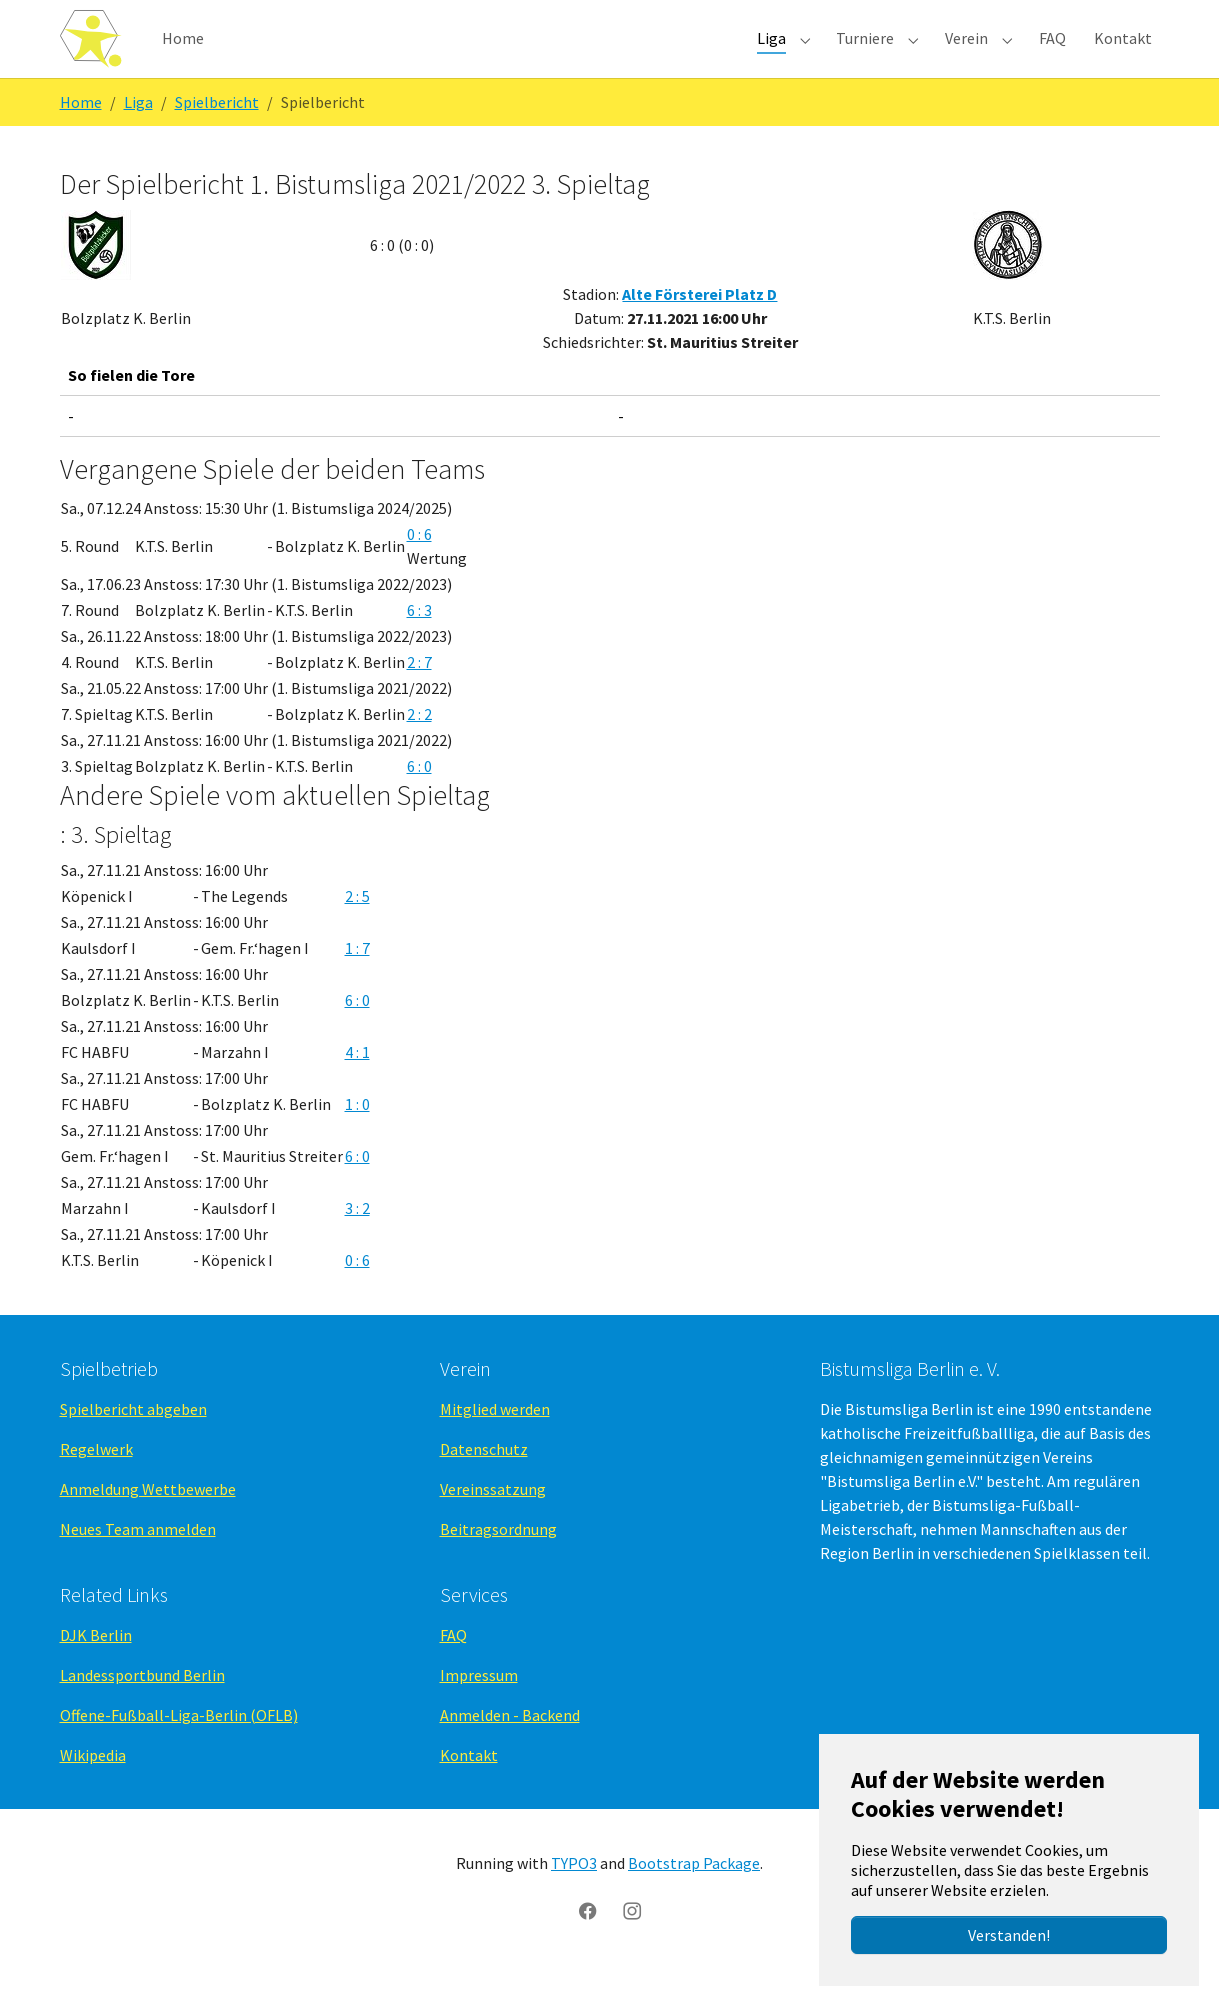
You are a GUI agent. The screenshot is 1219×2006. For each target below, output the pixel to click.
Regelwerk (96, 1482)
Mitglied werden (495, 1442)
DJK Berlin (96, 1668)
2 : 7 (419, 694)
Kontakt (469, 1788)
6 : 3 (419, 642)
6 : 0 (419, 798)
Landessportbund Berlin (142, 1708)
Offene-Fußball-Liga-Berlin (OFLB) (179, 1748)
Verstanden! (1009, 1935)
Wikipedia (93, 1788)
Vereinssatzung (493, 1522)
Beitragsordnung (498, 1562)
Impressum (479, 1708)
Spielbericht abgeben (133, 1442)
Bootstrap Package (694, 1896)
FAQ (453, 1668)
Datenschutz (484, 1482)
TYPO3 (574, 1896)
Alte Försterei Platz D (699, 327)
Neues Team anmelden (138, 1562)
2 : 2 (419, 746)
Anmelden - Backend (510, 1748)
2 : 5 (357, 929)
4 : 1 (357, 1085)
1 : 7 (357, 981)
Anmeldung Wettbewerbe (148, 1522)
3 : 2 (357, 1241)
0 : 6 (419, 566)
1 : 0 (357, 1137)
